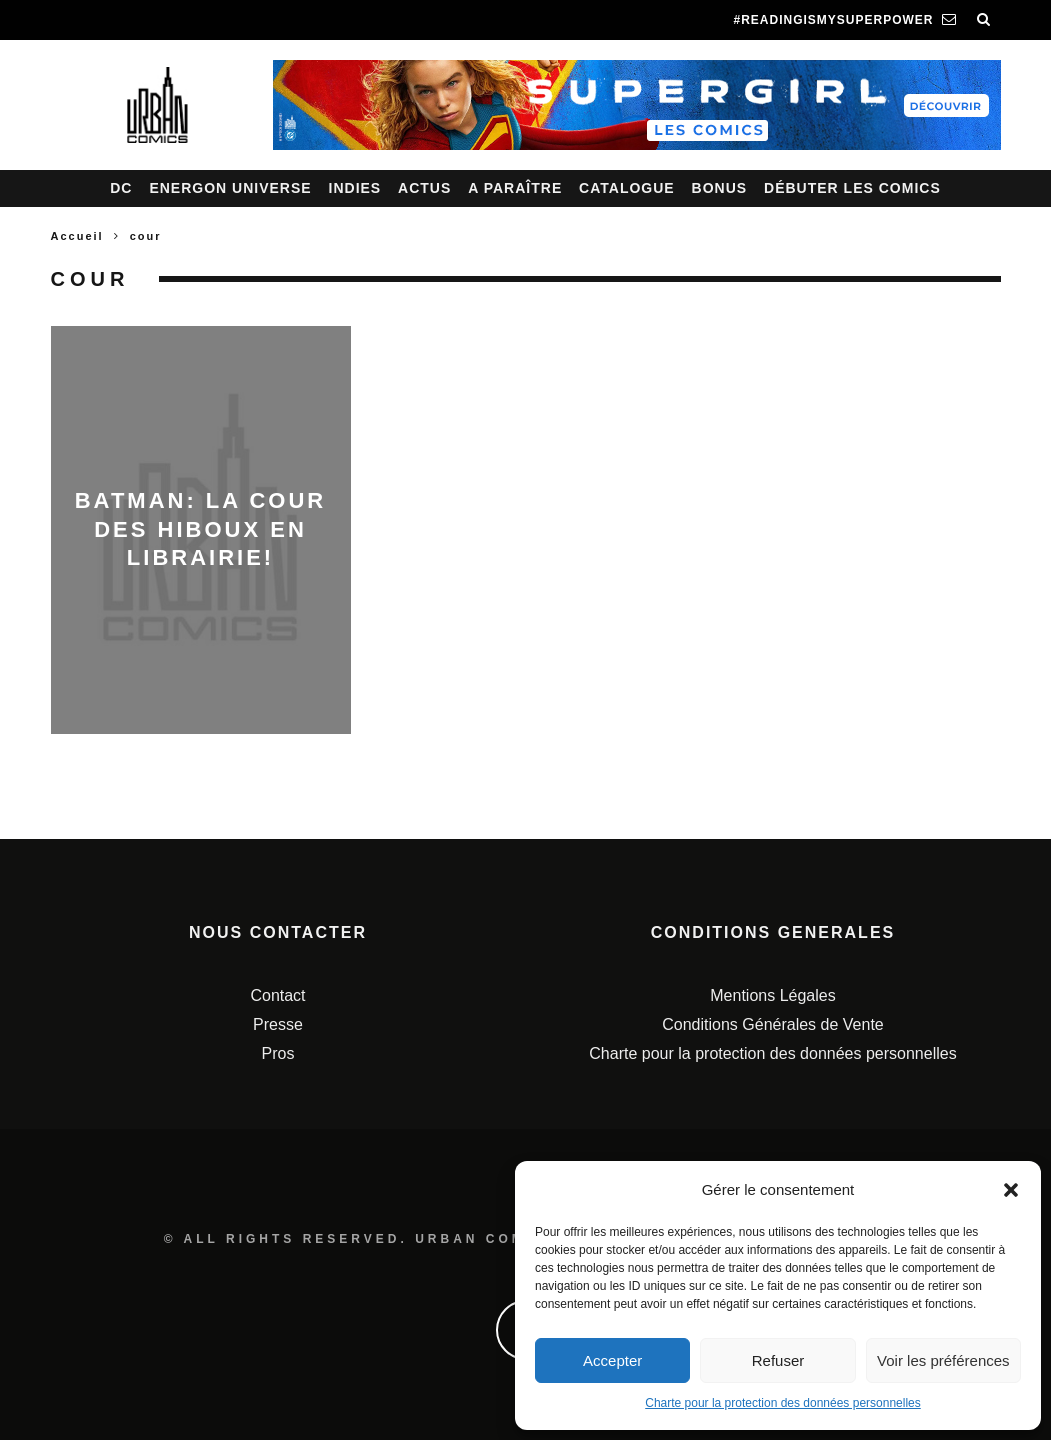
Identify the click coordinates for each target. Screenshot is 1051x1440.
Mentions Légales (772, 995)
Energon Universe (230, 188)
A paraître (515, 188)
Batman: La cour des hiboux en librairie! (201, 529)
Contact (277, 995)
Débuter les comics (852, 188)
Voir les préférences (943, 1360)
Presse (278, 1024)
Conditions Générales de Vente (772, 1024)
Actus (424, 188)
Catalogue (627, 188)
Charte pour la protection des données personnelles (783, 1403)
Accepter (612, 1360)
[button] (1011, 1190)
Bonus (720, 188)
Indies (355, 188)
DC (121, 188)
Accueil (77, 236)
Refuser (778, 1360)
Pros (278, 1053)
